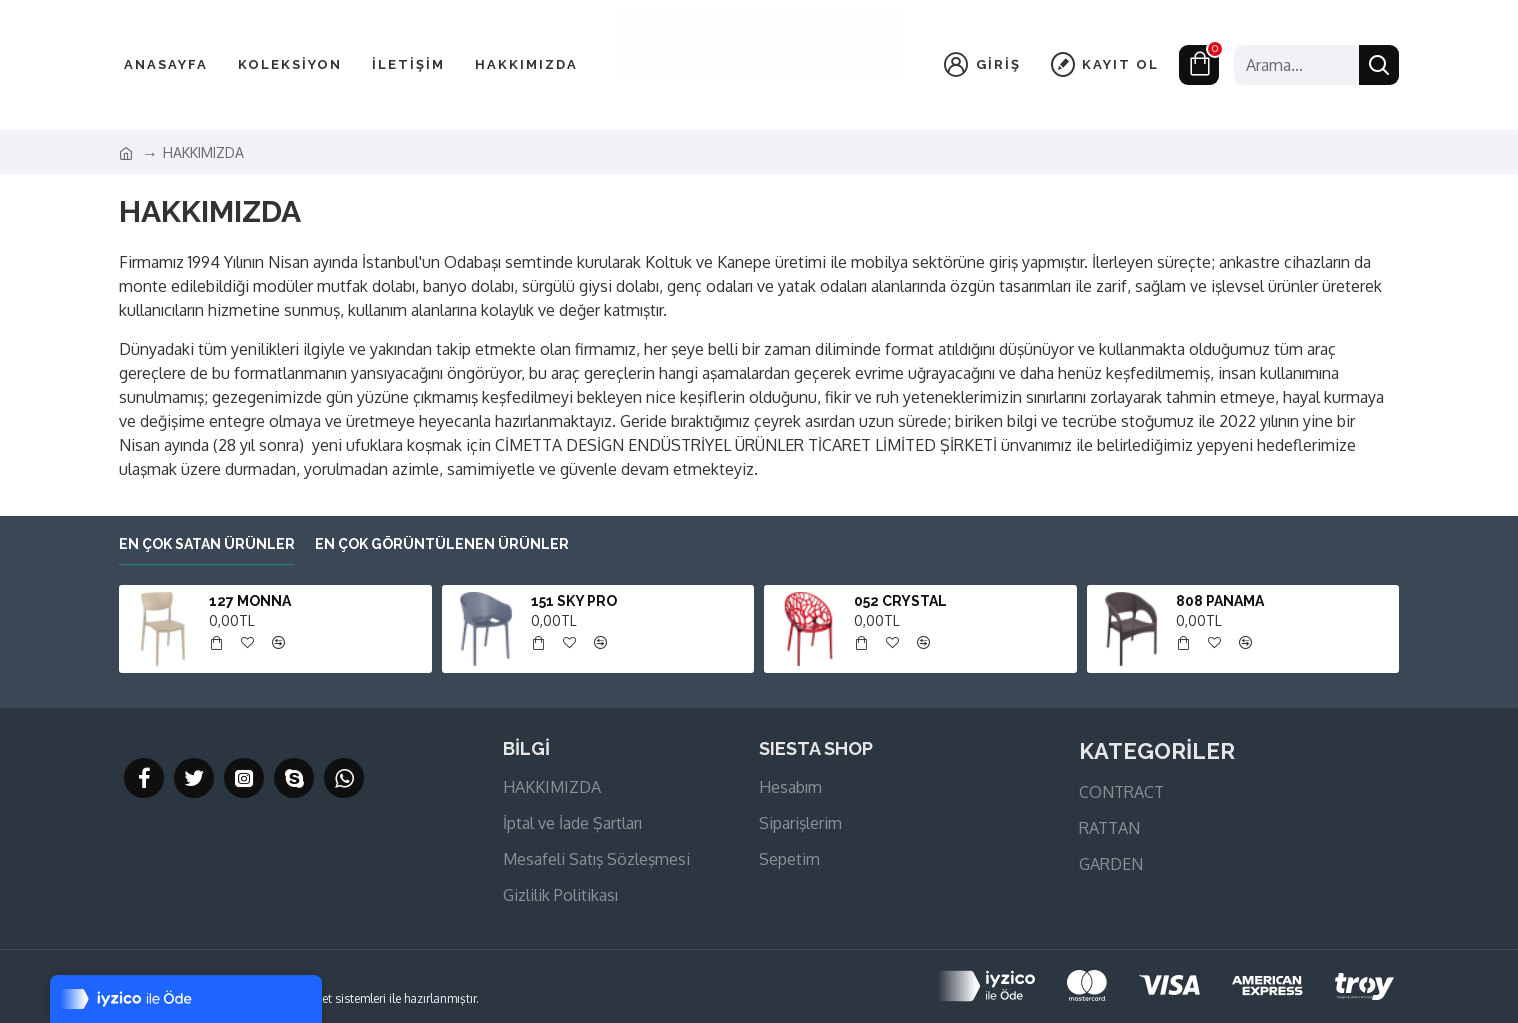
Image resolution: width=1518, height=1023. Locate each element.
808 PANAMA (1220, 601)
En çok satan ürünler (207, 544)
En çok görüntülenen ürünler (442, 544)
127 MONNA (250, 601)
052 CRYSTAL (900, 601)
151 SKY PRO (574, 601)
